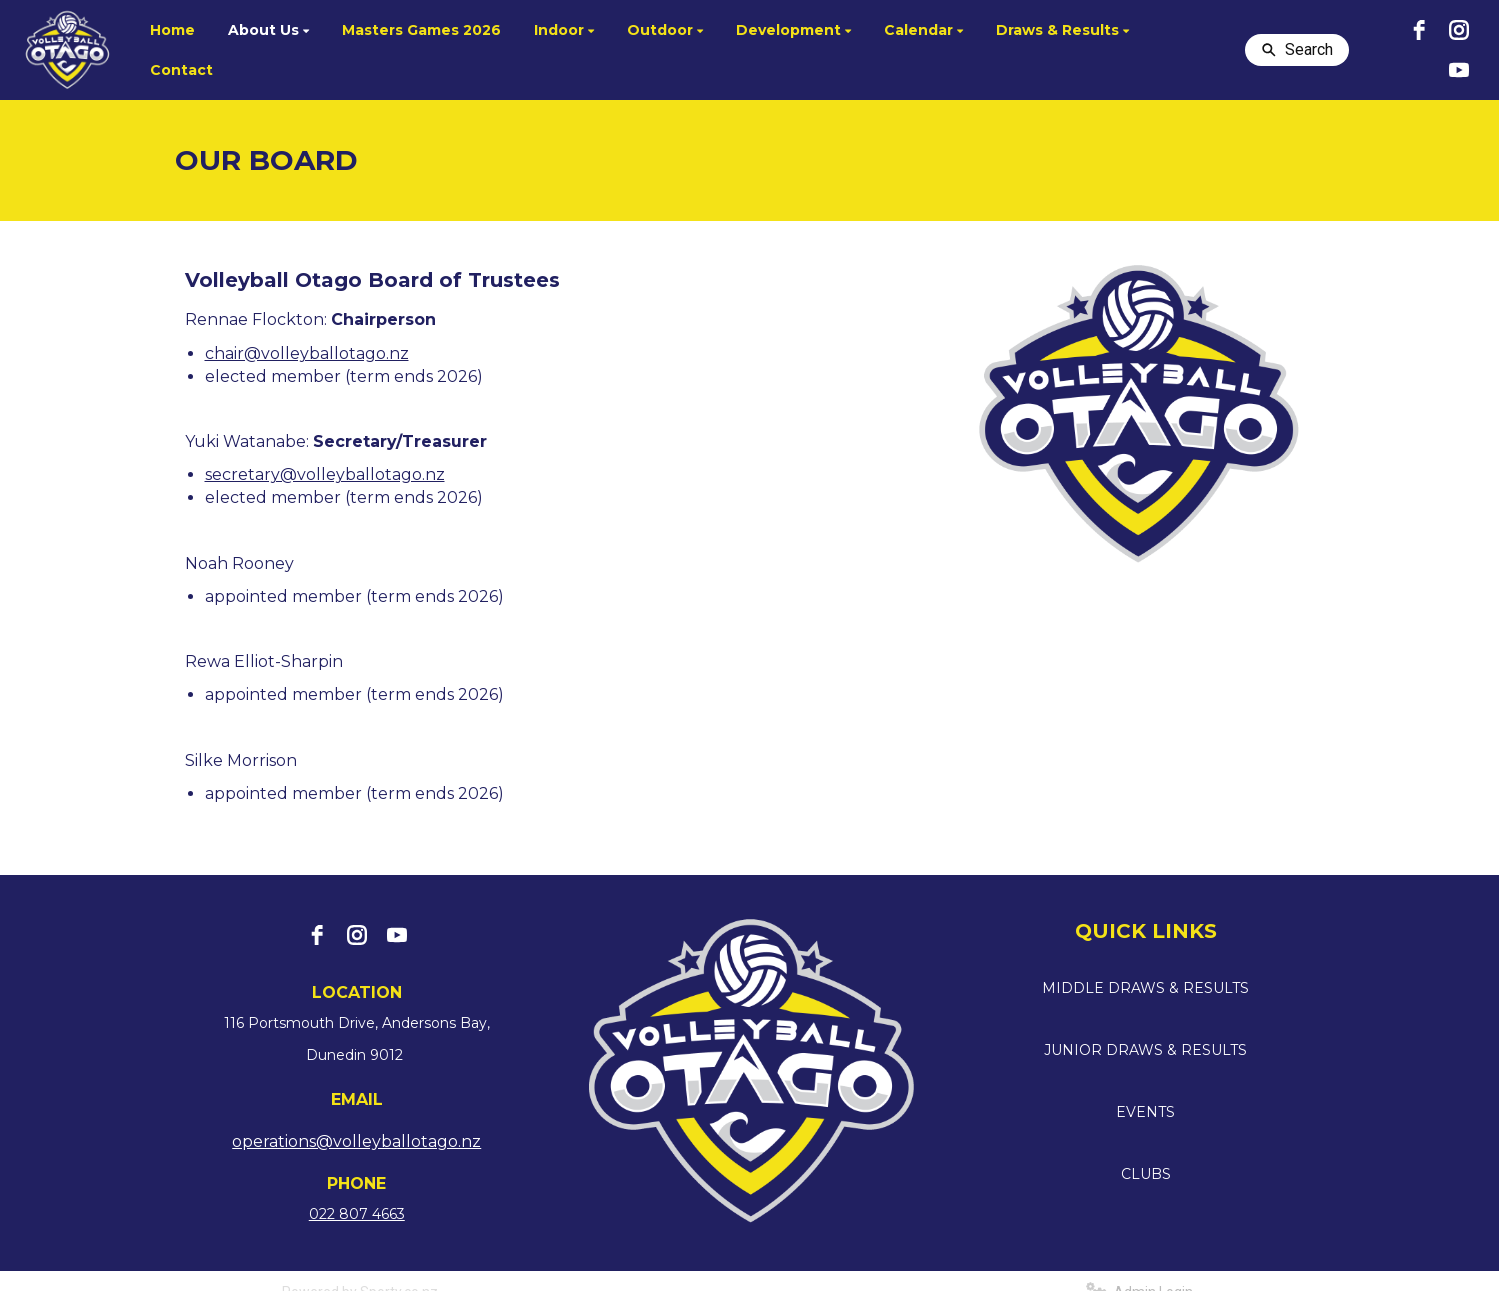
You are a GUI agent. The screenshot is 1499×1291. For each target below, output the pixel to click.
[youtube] (1459, 70)
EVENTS (1145, 1112)
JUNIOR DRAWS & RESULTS (1145, 1050)
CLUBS (1146, 1174)
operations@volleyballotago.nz (356, 1141)
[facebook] (1419, 30)
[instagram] (1459, 30)
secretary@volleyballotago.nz (325, 474)
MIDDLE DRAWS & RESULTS (1145, 988)
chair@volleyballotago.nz (307, 353)
